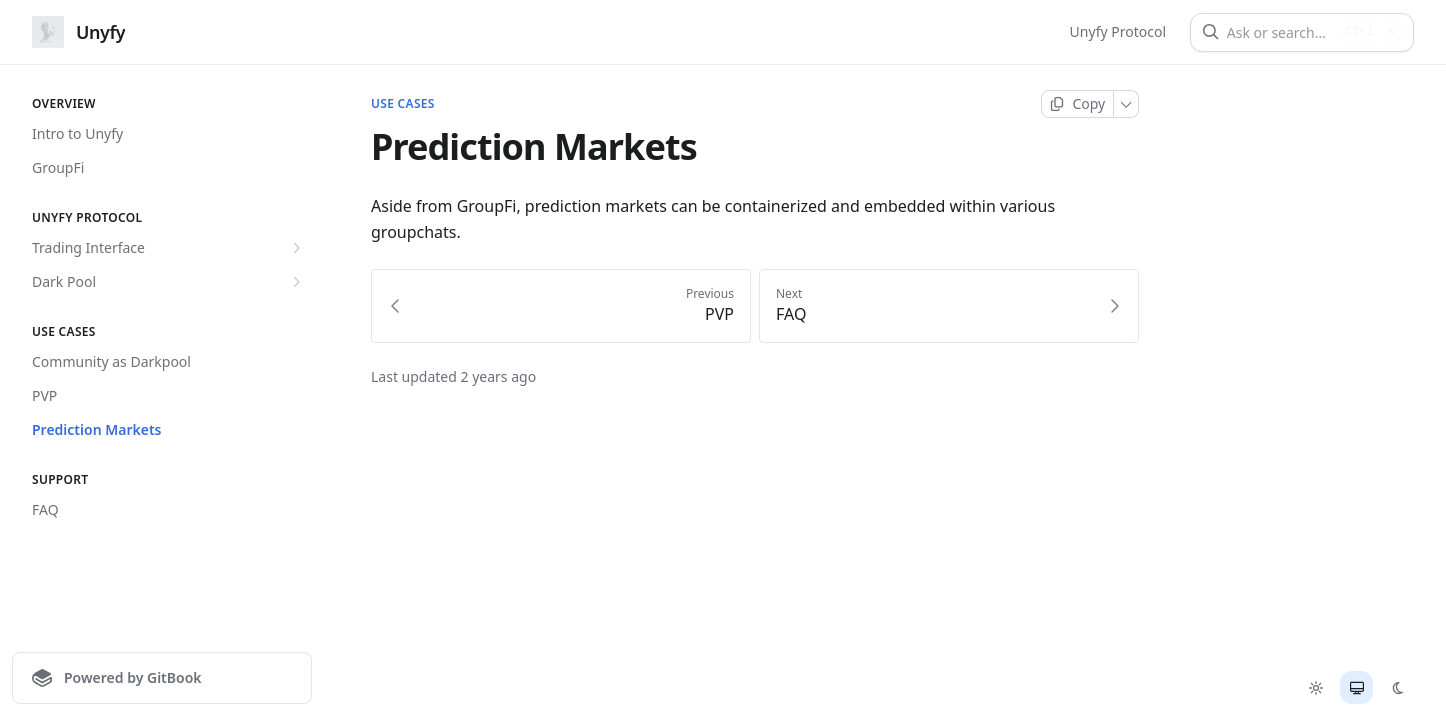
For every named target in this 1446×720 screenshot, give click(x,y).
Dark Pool (169, 282)
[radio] (1315, 687)
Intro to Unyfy (77, 133)
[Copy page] (1077, 104)
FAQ (45, 509)
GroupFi (58, 167)
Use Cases (403, 104)
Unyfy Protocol (1118, 31)
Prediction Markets (97, 429)
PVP (44, 395)
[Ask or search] (1279, 32)
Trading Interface (169, 248)
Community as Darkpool (111, 361)
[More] (1126, 104)
